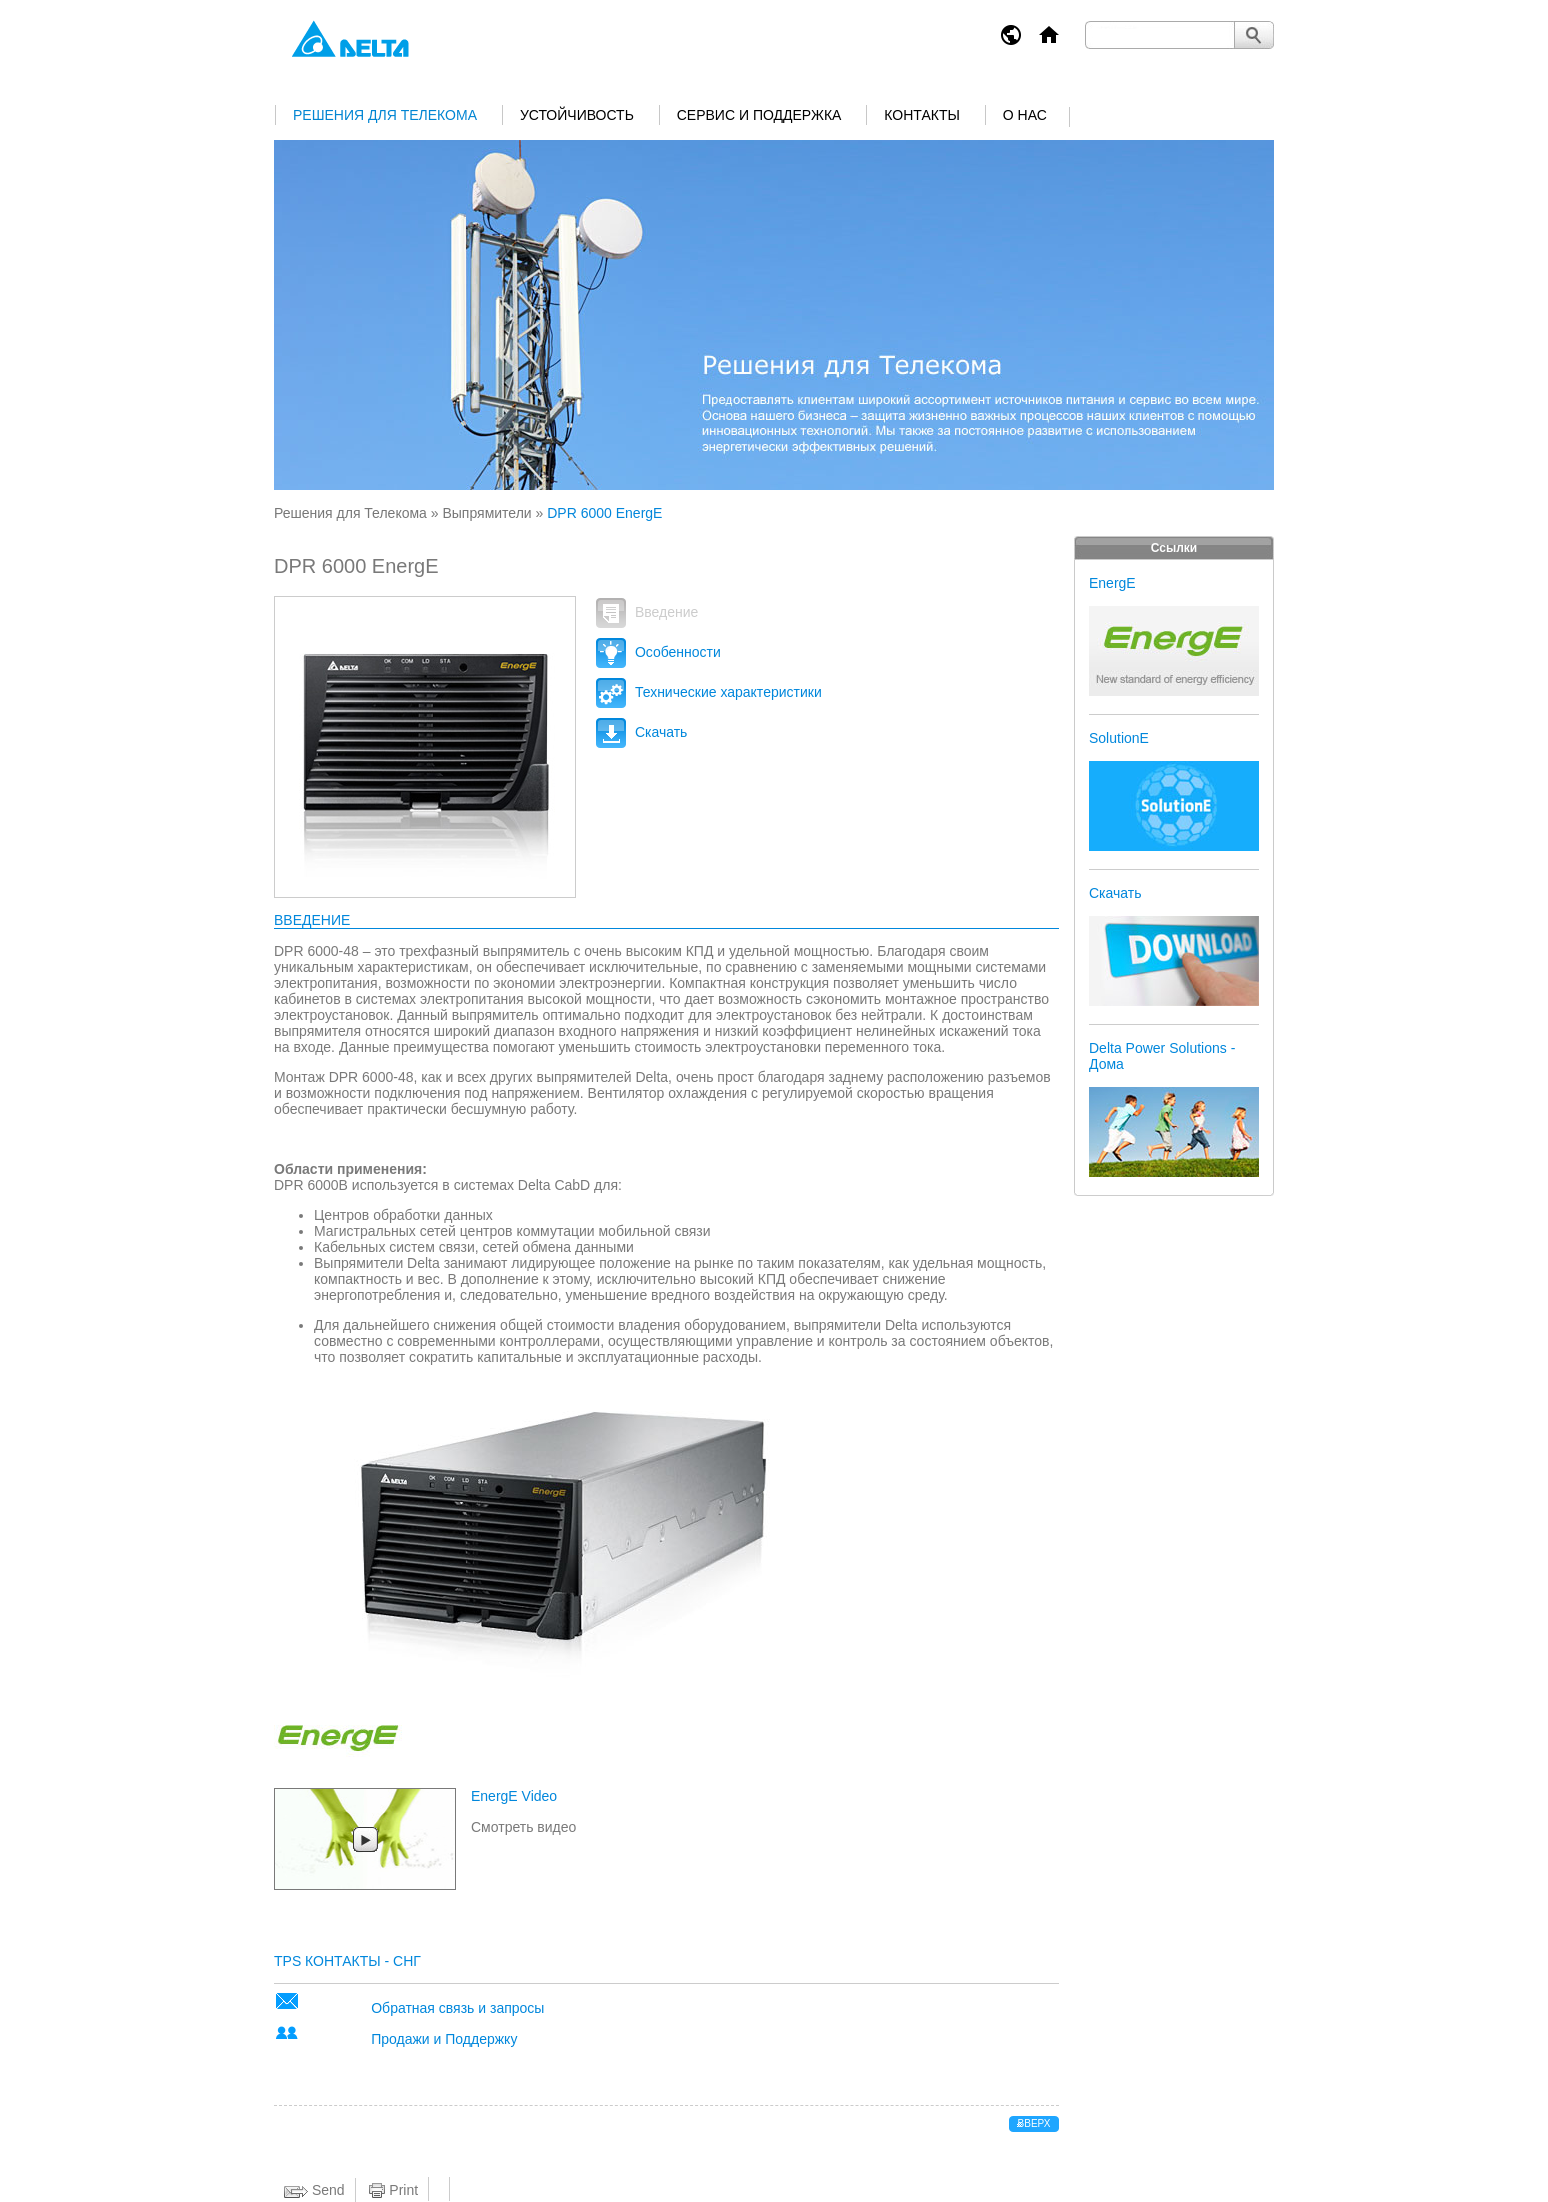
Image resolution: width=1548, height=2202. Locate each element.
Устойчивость (577, 115)
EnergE (1112, 583)
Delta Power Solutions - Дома (1162, 1056)
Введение (647, 612)
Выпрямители (486, 513)
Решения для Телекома (385, 115)
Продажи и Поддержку (444, 2039)
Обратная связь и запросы (457, 2008)
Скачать (641, 732)
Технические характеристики (709, 692)
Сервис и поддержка (759, 115)
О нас (1025, 115)
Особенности (658, 652)
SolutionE (1119, 738)
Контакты (922, 115)
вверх (1034, 2123)
